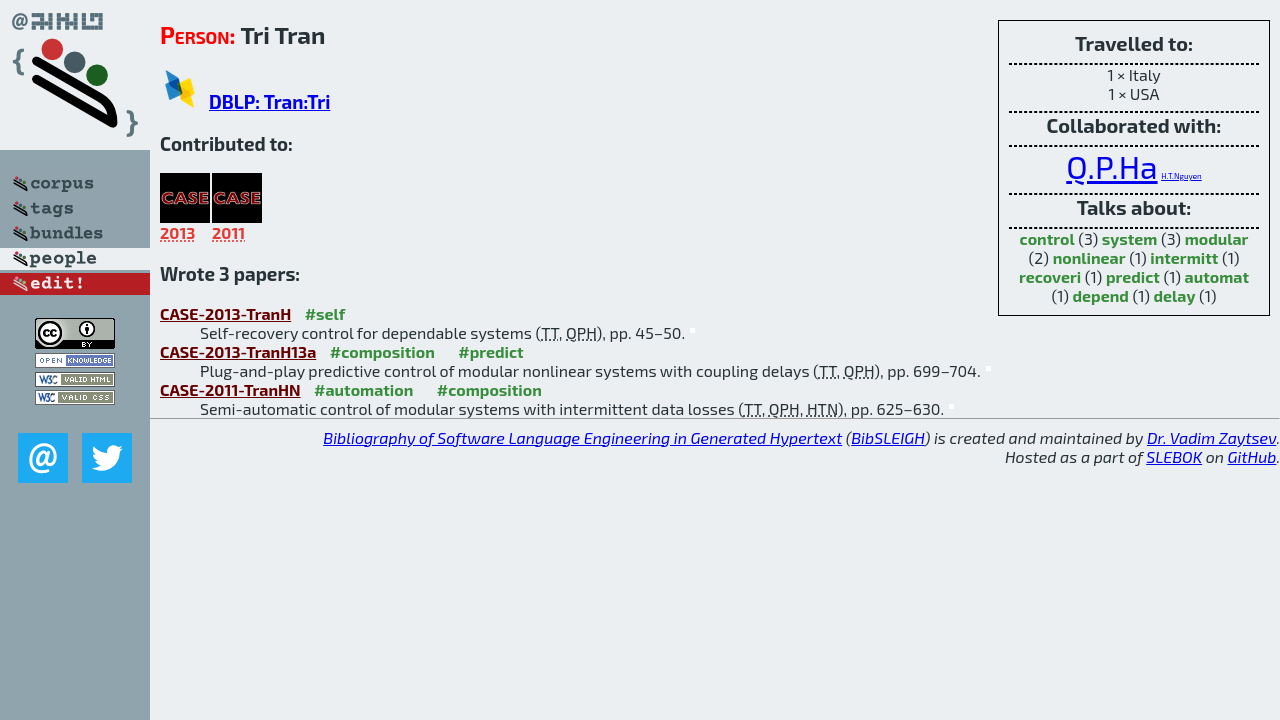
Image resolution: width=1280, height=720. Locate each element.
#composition (382, 351)
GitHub (1252, 456)
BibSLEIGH (887, 437)
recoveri (1050, 276)
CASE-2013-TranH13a (238, 351)
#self (325, 313)
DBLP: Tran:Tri (269, 101)
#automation (363, 389)
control (1047, 238)
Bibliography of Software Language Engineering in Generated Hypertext (582, 437)
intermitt (1184, 257)
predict (1133, 276)
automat (1217, 276)
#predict (490, 351)
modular (1217, 238)
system (1130, 238)
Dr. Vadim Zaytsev (1211, 437)
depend (1101, 295)
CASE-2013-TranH (225, 313)
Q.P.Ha (1111, 166)
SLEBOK (1174, 456)
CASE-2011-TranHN (230, 389)
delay (1175, 295)
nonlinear (1089, 257)
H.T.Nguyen (1181, 176)
